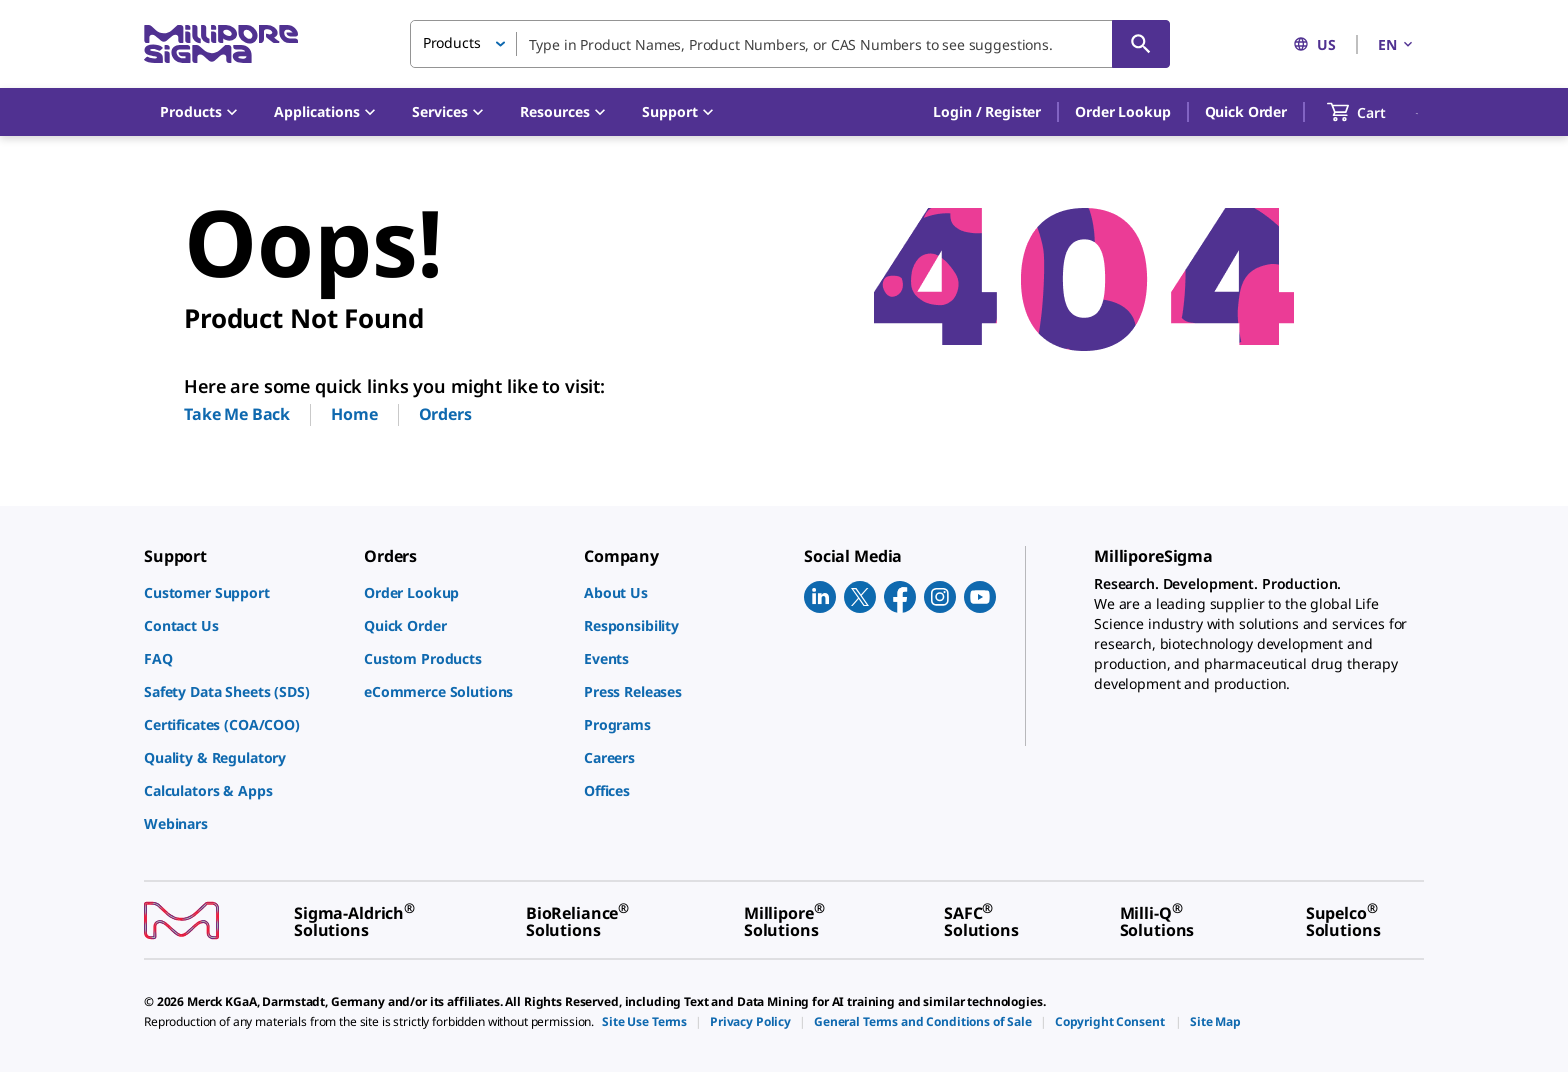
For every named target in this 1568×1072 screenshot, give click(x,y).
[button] (987, 112)
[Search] (1141, 44)
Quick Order (1246, 111)
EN (1397, 44)
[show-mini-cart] (1374, 112)
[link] (244, 592)
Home (354, 414)
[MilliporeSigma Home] (221, 44)
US (1314, 44)
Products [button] (452, 42)
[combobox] (790, 44)
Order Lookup (1122, 111)
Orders (445, 414)
